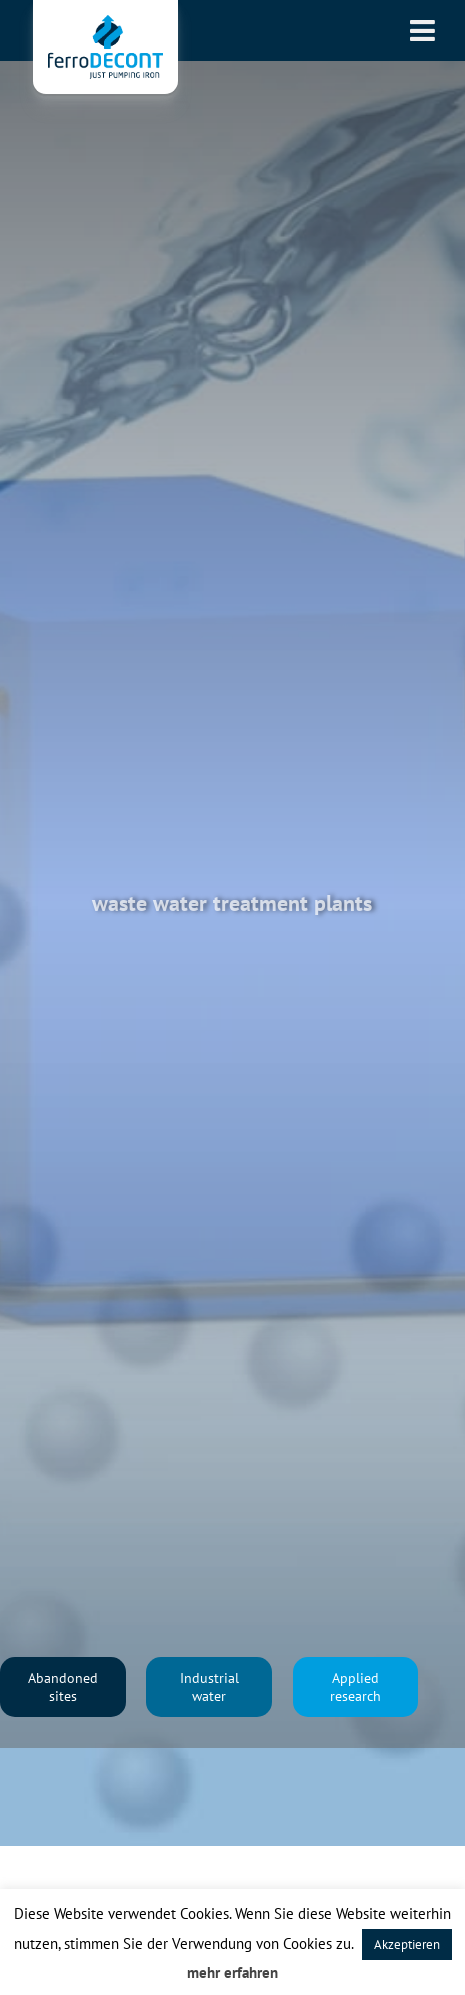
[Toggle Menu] (422, 30)
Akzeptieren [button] (407, 1944)
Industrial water (209, 1687)
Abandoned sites (63, 1687)
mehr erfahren (232, 1972)
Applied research (355, 1687)
